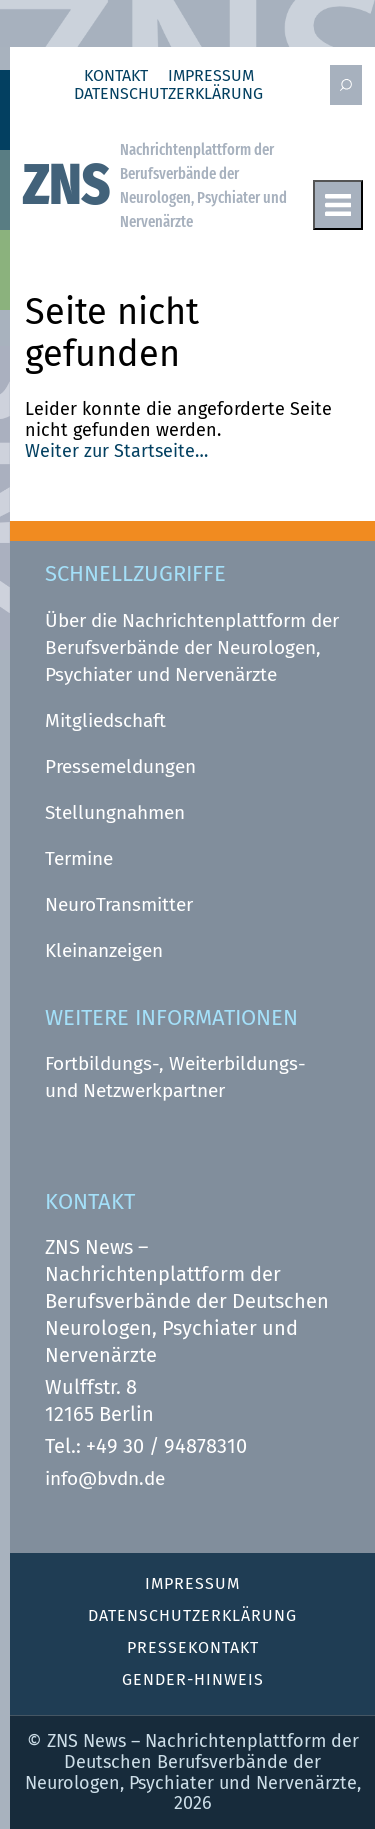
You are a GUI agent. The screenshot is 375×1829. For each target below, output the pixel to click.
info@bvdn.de (105, 1478)
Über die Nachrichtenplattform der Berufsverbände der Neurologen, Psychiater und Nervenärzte (192, 647)
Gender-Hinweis (193, 1679)
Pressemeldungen (120, 766)
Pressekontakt (193, 1647)
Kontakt (116, 76)
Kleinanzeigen (104, 950)
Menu (338, 205)
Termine (79, 858)
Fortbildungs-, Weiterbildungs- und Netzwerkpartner (175, 1077)
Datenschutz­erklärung (168, 94)
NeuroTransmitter (119, 904)
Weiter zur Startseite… (116, 451)
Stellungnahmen (115, 812)
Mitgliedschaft (105, 720)
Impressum (211, 76)
